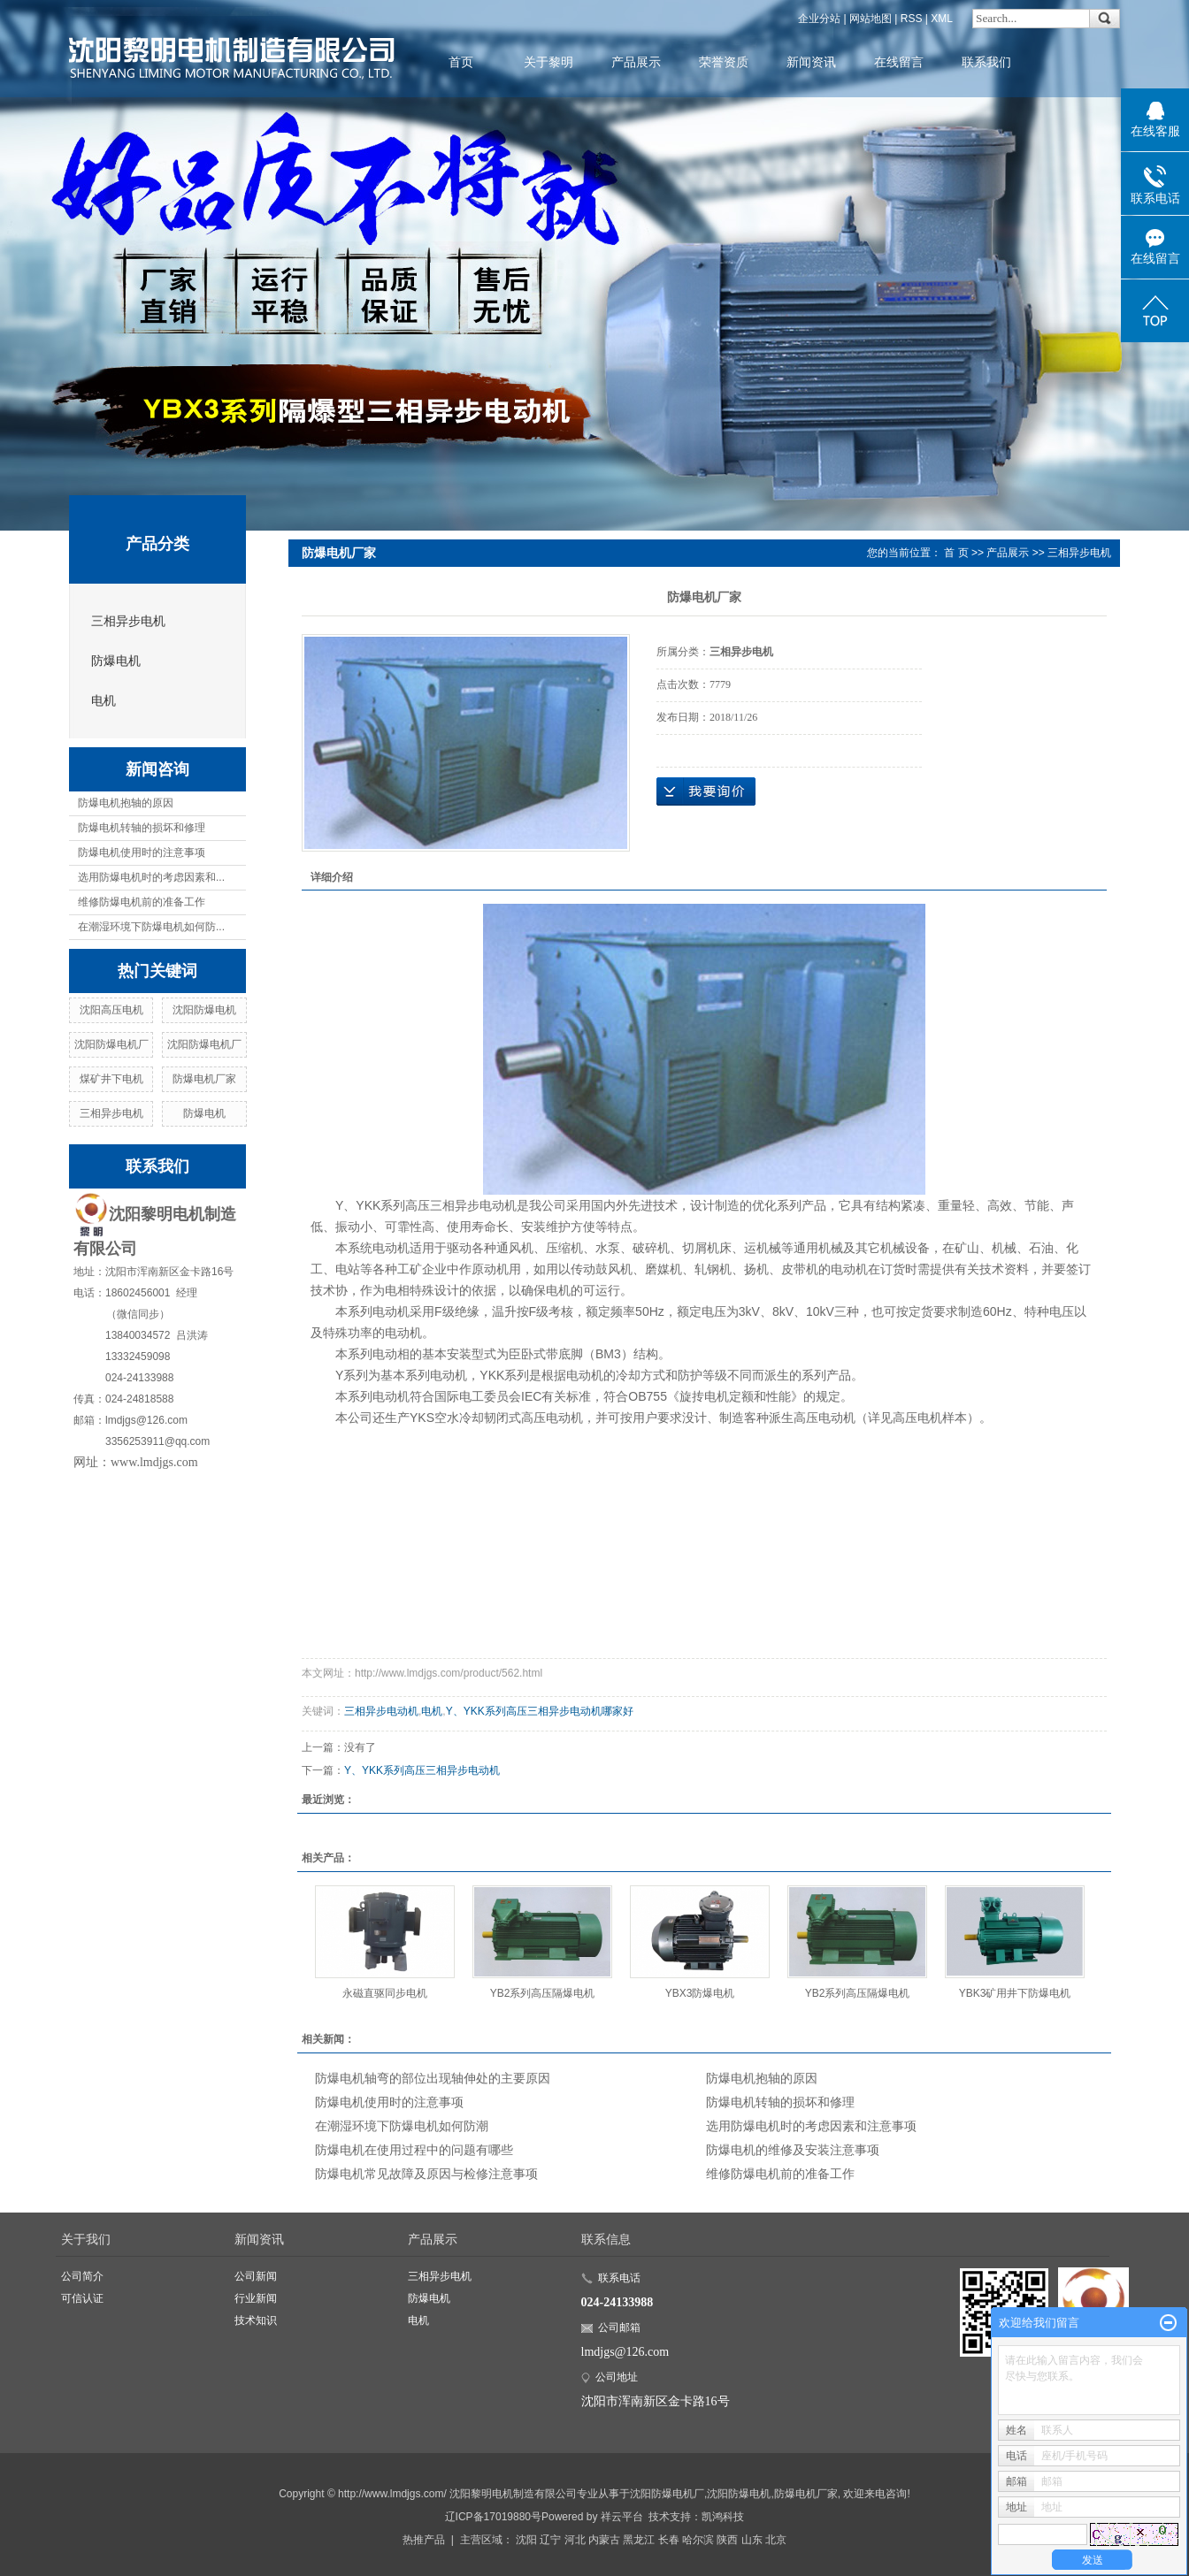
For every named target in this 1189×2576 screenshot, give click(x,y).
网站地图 (870, 18)
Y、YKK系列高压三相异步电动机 (422, 1770)
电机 (103, 700)
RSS (912, 18)
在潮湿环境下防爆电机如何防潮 (401, 2126)
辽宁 (550, 2540)
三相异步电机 (128, 621)
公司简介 (82, 2276)
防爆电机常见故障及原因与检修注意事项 (426, 2174)
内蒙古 (604, 2540)
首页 (461, 62)
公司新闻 (255, 2276)
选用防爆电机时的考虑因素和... (151, 877)
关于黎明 (548, 62)
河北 (575, 2540)
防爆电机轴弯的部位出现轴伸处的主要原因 (432, 2078)
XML (942, 18)
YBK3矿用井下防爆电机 (1015, 1993)
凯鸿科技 (723, 2517)
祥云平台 (622, 2517)
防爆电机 (116, 661)
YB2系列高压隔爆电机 (542, 1993)
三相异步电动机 (381, 1711)
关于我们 (86, 2239)
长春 (668, 2540)
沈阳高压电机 (111, 1010)
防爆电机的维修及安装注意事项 (792, 2150)
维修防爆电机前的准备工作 (141, 902)
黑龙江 (639, 2540)
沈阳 (526, 2540)
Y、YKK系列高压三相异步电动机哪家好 (539, 1711)
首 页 (956, 553)
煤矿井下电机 (111, 1079)
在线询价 (706, 791)
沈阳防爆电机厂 (111, 1044)
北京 (775, 2540)
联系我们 (986, 62)
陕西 (727, 2540)
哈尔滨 (698, 2540)
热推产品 (424, 2540)
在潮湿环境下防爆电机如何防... (151, 927)
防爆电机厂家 (204, 1079)
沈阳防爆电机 (204, 1010)
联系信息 (606, 2239)
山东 (752, 2540)
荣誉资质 (723, 62)
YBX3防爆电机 (700, 1993)
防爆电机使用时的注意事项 (141, 852)
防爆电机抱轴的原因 (125, 803)
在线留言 (899, 62)
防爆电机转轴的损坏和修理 (141, 828)
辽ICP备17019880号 (493, 2517)
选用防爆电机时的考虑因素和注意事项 (811, 2126)
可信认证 (82, 2298)
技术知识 (255, 2320)
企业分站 (819, 18)
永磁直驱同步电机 (384, 1993)
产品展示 (636, 62)
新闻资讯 (811, 62)
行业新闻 (255, 2298)
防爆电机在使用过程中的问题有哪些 (414, 2150)
